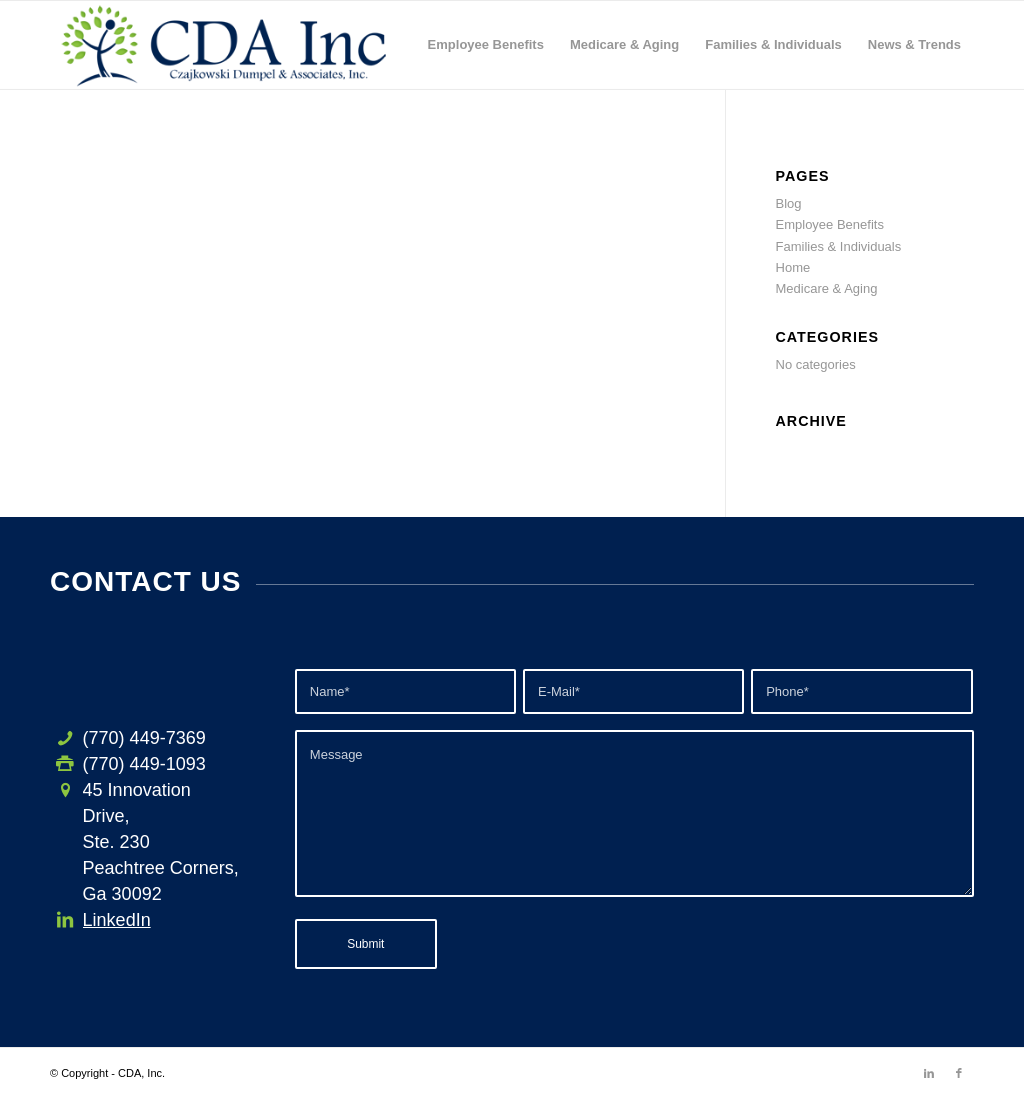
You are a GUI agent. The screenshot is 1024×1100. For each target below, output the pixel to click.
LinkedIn (117, 920)
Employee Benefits (830, 224)
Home (793, 267)
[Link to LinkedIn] (929, 1073)
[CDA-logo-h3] (224, 45)
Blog (789, 203)
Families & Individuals (839, 246)
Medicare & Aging (827, 288)
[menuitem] (486, 45)
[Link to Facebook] (959, 1073)
